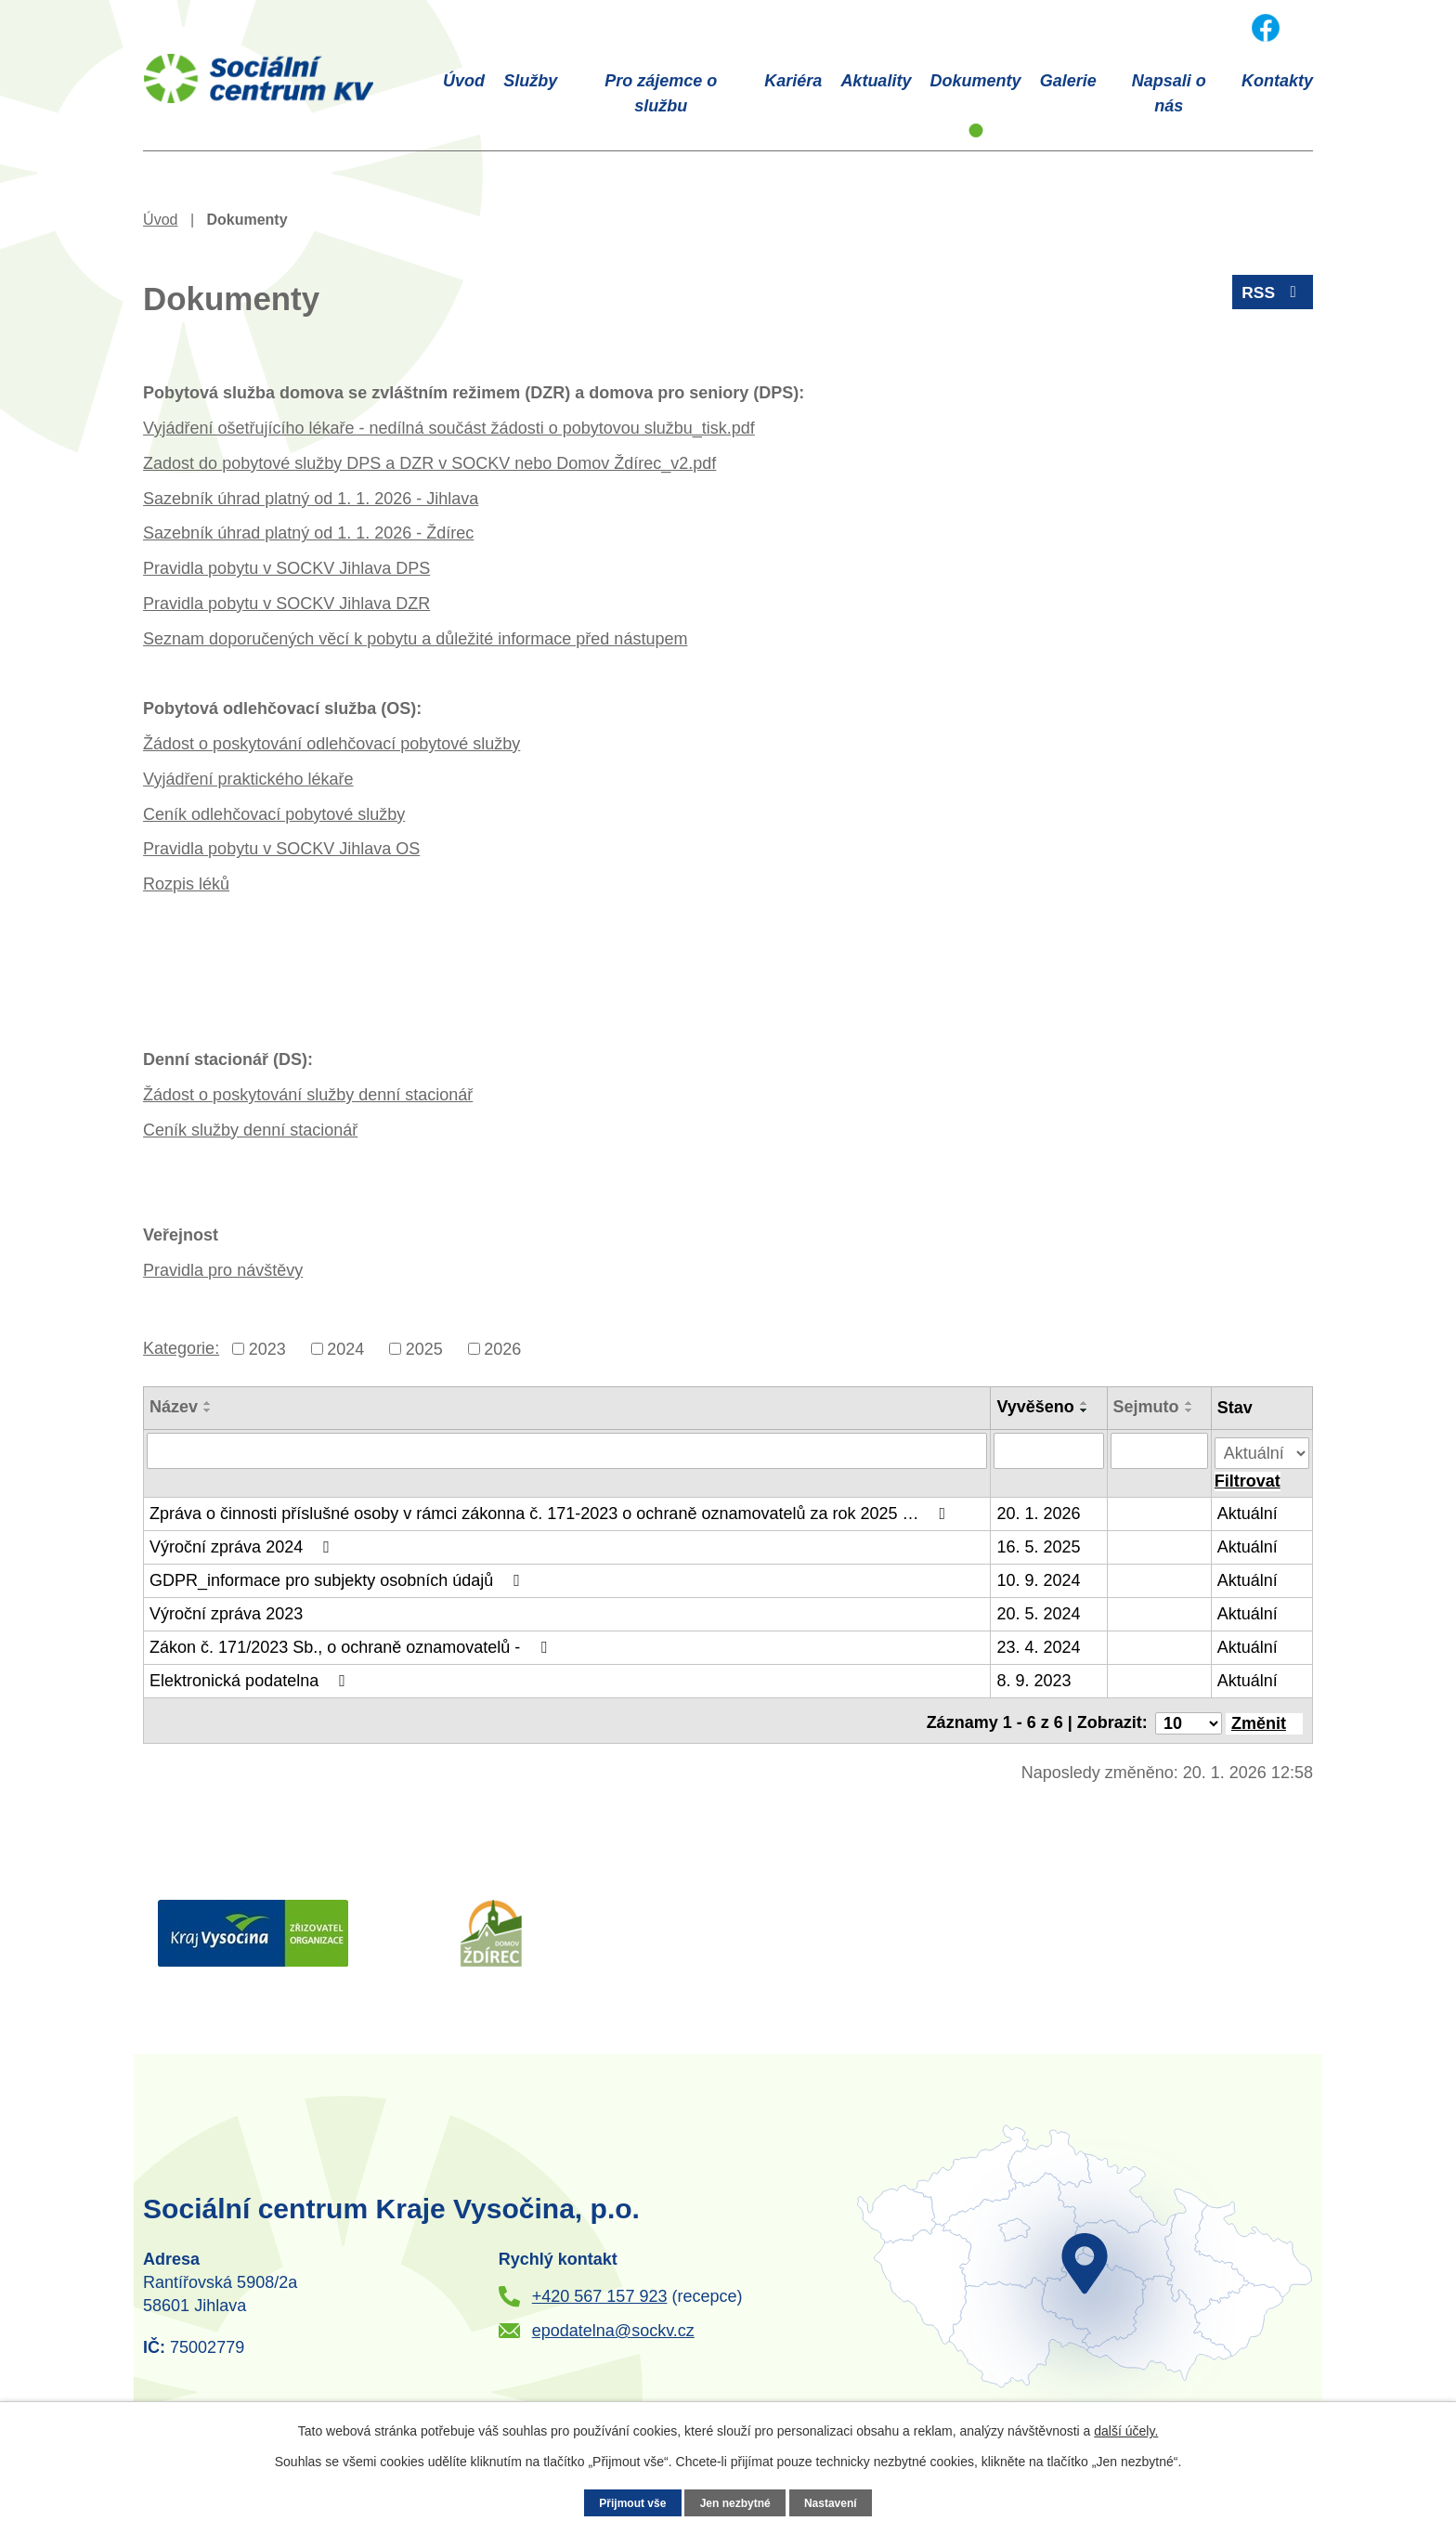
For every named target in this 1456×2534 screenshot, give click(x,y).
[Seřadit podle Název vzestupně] (208, 1403)
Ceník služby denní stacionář (250, 1130)
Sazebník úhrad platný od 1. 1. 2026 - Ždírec (308, 533)
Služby (530, 80)
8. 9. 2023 (1034, 1675)
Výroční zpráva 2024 (243, 1541)
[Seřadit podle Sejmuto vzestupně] (1189, 1403)
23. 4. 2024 (1039, 1641)
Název (174, 1406)
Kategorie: (181, 1348)
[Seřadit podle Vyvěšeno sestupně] (1085, 1410)
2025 (424, 1348)
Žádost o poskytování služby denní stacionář (308, 1094)
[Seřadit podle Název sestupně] (208, 1410)
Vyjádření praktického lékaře (248, 779)
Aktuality (875, 80)
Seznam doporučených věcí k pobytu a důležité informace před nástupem (415, 639)
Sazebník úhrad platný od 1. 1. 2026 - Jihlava (310, 498)
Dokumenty (975, 80)
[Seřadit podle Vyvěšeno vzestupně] (1085, 1403)
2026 (502, 1348)
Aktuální (1248, 1508)
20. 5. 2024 (1039, 1608)
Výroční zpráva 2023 (226, 1608)
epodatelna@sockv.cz (613, 2320)
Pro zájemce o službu (660, 93)
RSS (1272, 295)
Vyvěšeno (1035, 1406)
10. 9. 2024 (1039, 1575)
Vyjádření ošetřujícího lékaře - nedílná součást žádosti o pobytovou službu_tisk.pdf (449, 428)
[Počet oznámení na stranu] (1188, 1712)
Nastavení (834, 2502)
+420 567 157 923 (600, 2286)
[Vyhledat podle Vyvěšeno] (1049, 1450)
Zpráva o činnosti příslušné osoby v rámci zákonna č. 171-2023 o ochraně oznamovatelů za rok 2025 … (551, 1508)
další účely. (1126, 2431)
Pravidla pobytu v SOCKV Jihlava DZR (286, 603)
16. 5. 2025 (1039, 1541)
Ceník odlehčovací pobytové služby (274, 814)
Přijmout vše (629, 2502)
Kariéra (793, 80)
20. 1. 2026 (1039, 1508)
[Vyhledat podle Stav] (1262, 1448)
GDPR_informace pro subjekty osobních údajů (338, 1575)
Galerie (1068, 80)
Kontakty (1277, 80)
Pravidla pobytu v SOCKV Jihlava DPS (286, 568)
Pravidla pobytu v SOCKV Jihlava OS (281, 848)
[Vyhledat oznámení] (1248, 1476)
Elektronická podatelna (251, 1675)
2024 (345, 1348)
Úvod (464, 80)
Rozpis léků (186, 884)
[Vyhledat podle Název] (567, 1450)
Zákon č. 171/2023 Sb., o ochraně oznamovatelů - (352, 1641)
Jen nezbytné (735, 2502)
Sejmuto (1146, 1406)
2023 (267, 1348)
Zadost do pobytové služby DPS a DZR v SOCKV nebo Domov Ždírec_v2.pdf (429, 463)
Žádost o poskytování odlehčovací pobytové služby (331, 743)
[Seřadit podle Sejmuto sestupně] (1189, 1410)
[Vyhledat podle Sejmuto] (1159, 1450)
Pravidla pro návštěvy (223, 1270)
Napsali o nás (1169, 93)
